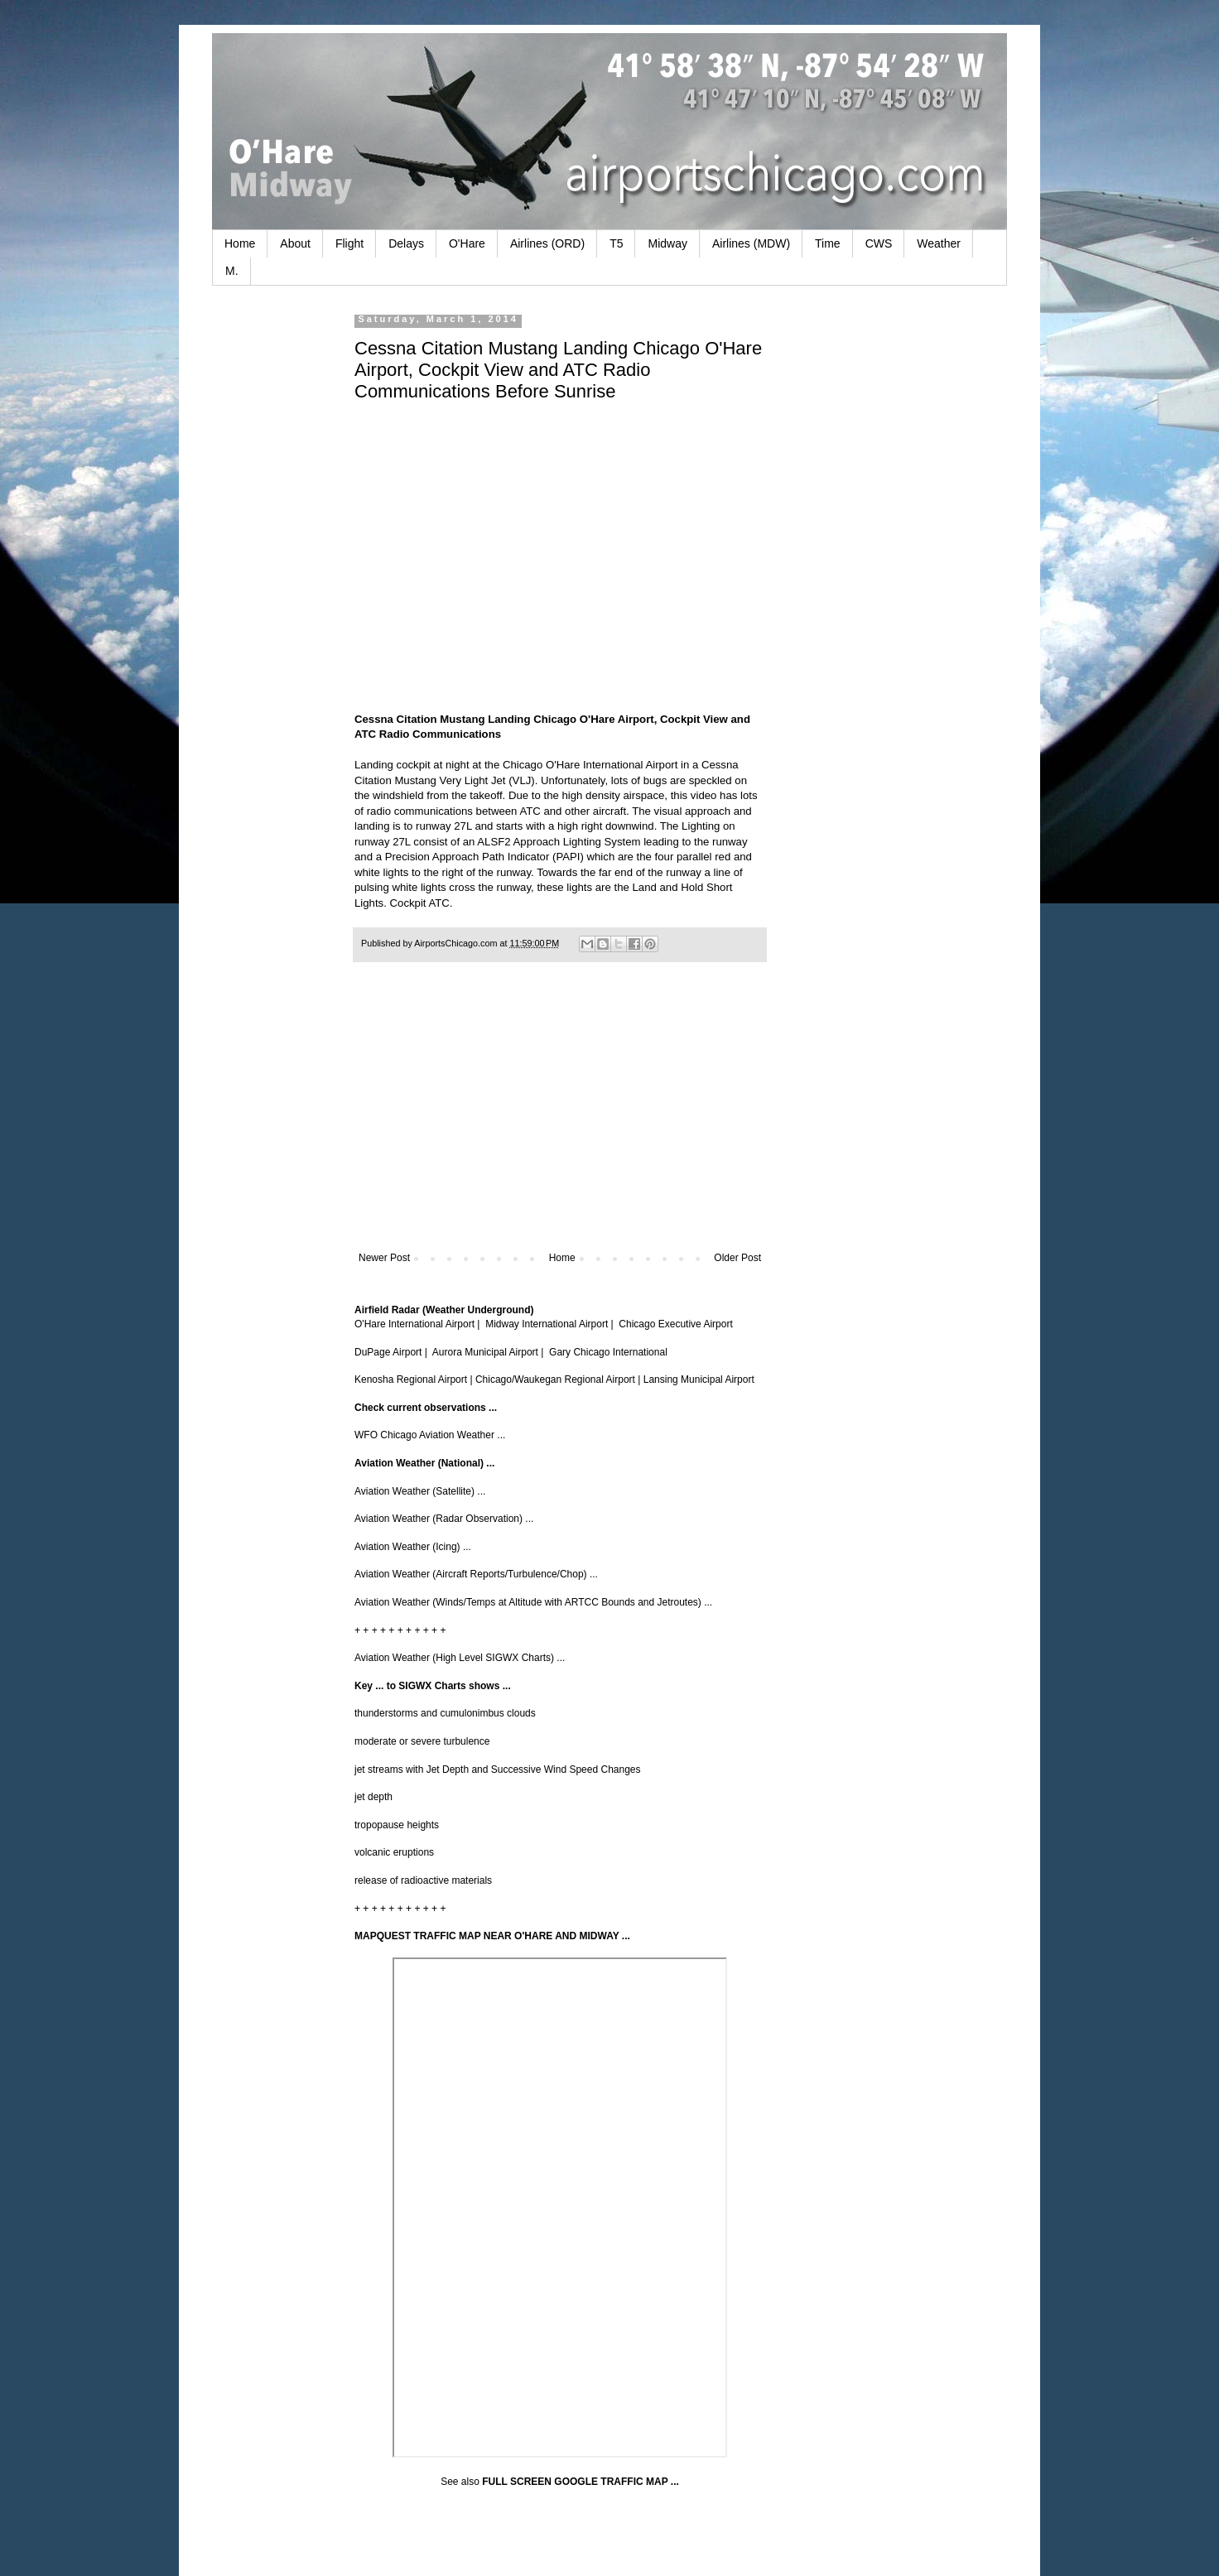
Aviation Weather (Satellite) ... (419, 1491)
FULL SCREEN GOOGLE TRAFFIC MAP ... (580, 2481)
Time (828, 243)
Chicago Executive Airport (675, 1324)
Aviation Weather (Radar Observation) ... (443, 1518)
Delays (406, 243)
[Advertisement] (560, 1115)
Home (239, 243)
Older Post (737, 1258)
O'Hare (467, 243)
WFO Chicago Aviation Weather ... (429, 1435)
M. (231, 270)
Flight (349, 243)
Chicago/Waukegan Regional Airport (555, 1379)
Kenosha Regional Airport (410, 1379)
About (295, 243)
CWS (879, 243)
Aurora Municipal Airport (485, 1352)
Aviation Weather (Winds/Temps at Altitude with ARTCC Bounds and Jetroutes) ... (533, 1602)
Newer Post (384, 1258)
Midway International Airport (546, 1324)
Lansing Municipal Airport (698, 1379)
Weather (939, 243)
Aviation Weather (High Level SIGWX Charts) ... (459, 1658)
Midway (667, 243)
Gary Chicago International (608, 1352)
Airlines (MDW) (751, 243)
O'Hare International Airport (414, 1324)
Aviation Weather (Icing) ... (412, 1547)
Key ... (368, 1686)
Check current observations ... (425, 1407)
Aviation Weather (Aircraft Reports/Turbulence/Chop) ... (476, 1574)
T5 (616, 243)
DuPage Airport (388, 1352)
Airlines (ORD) (547, 243)
